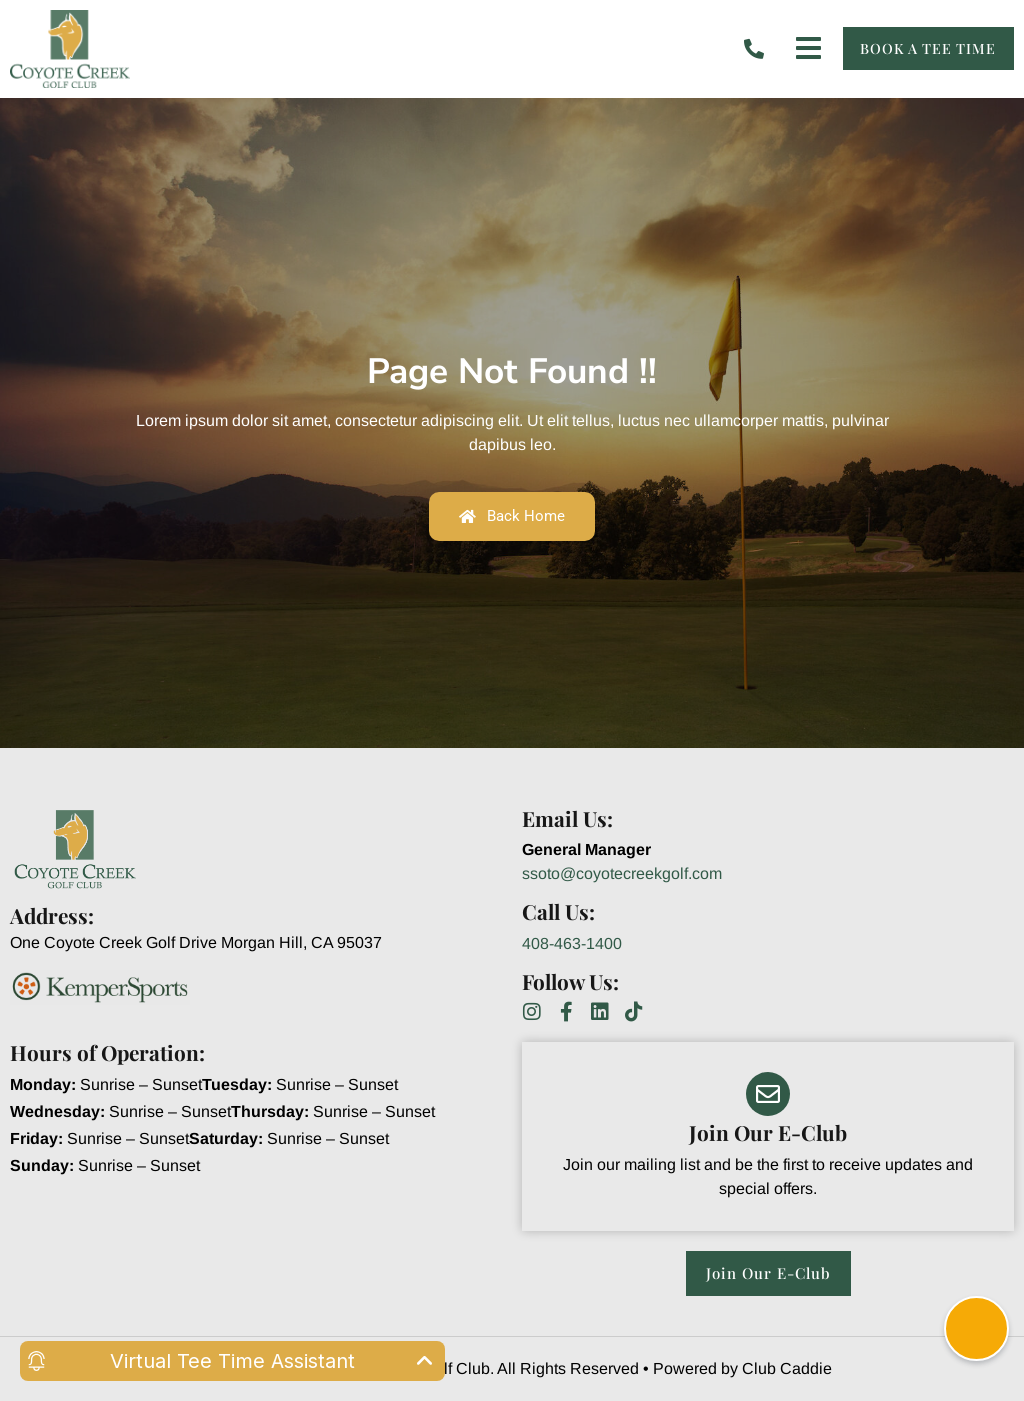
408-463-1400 (572, 943)
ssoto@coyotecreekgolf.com (622, 873)
